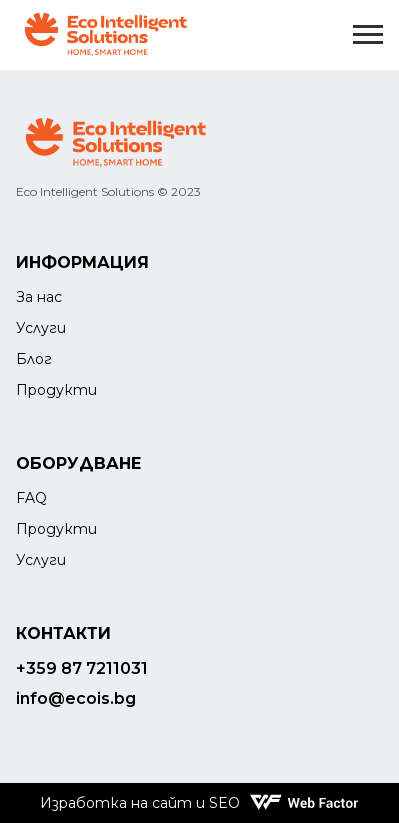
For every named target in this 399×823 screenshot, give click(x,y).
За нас (39, 297)
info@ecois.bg (76, 698)
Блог (34, 359)
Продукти (56, 390)
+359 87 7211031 (82, 668)
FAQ (31, 498)
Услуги (41, 328)
